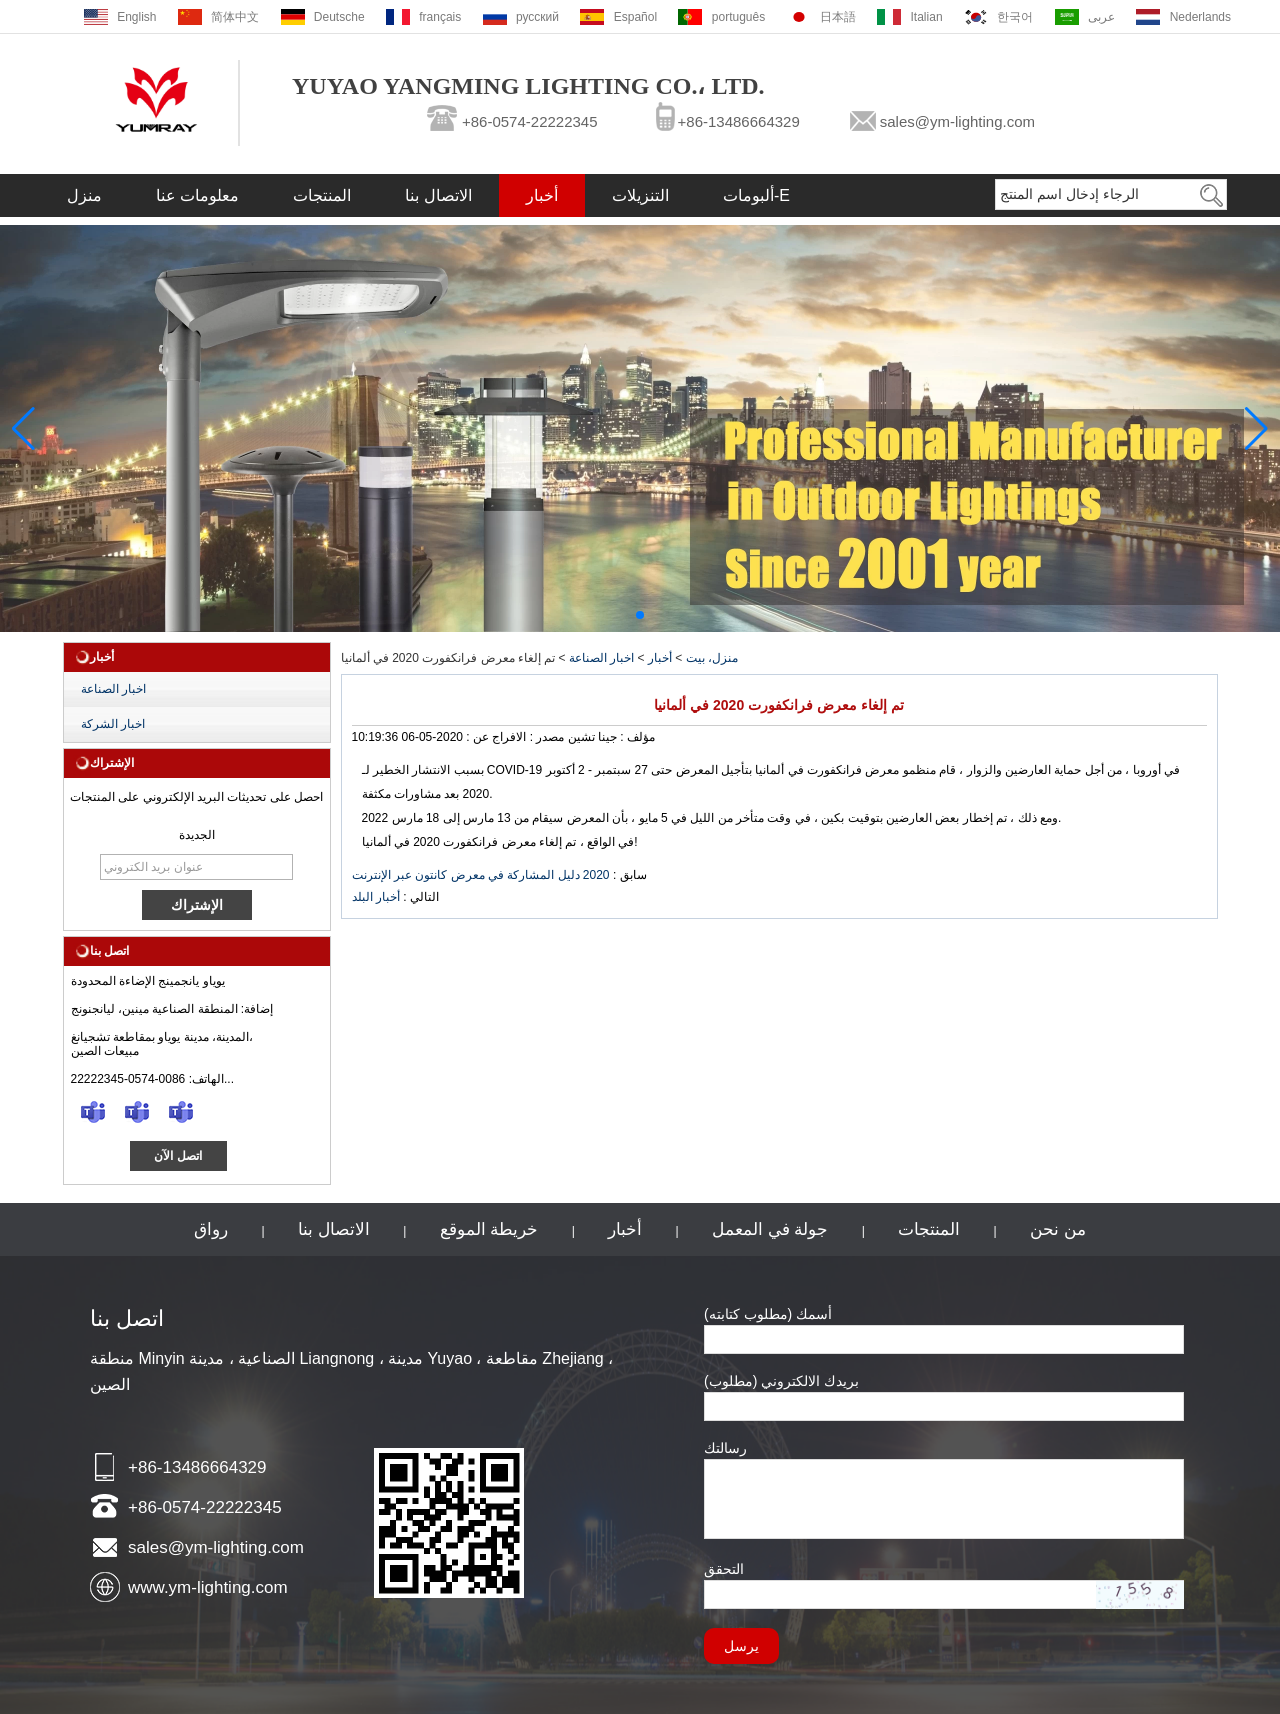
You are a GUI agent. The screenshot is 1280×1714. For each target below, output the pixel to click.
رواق (211, 1229)
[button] (640, 615)
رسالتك (725, 1448)
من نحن (1058, 1229)
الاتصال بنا (438, 195)
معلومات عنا (197, 195)
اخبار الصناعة (113, 689)
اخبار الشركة (113, 724)
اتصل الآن (177, 1156)
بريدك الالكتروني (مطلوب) (781, 1381)
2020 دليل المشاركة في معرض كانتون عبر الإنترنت (481, 875)
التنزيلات (640, 195)
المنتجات (322, 195)
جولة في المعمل (770, 1229)
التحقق (724, 1569)
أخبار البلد (376, 897)
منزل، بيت (712, 658)
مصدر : (545, 737)
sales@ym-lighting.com (957, 121)
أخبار (542, 195)
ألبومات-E (756, 195)
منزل (84, 195)
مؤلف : (636, 737)
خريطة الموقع (489, 1229)
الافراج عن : (494, 737)
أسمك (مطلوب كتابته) (768, 1314)
